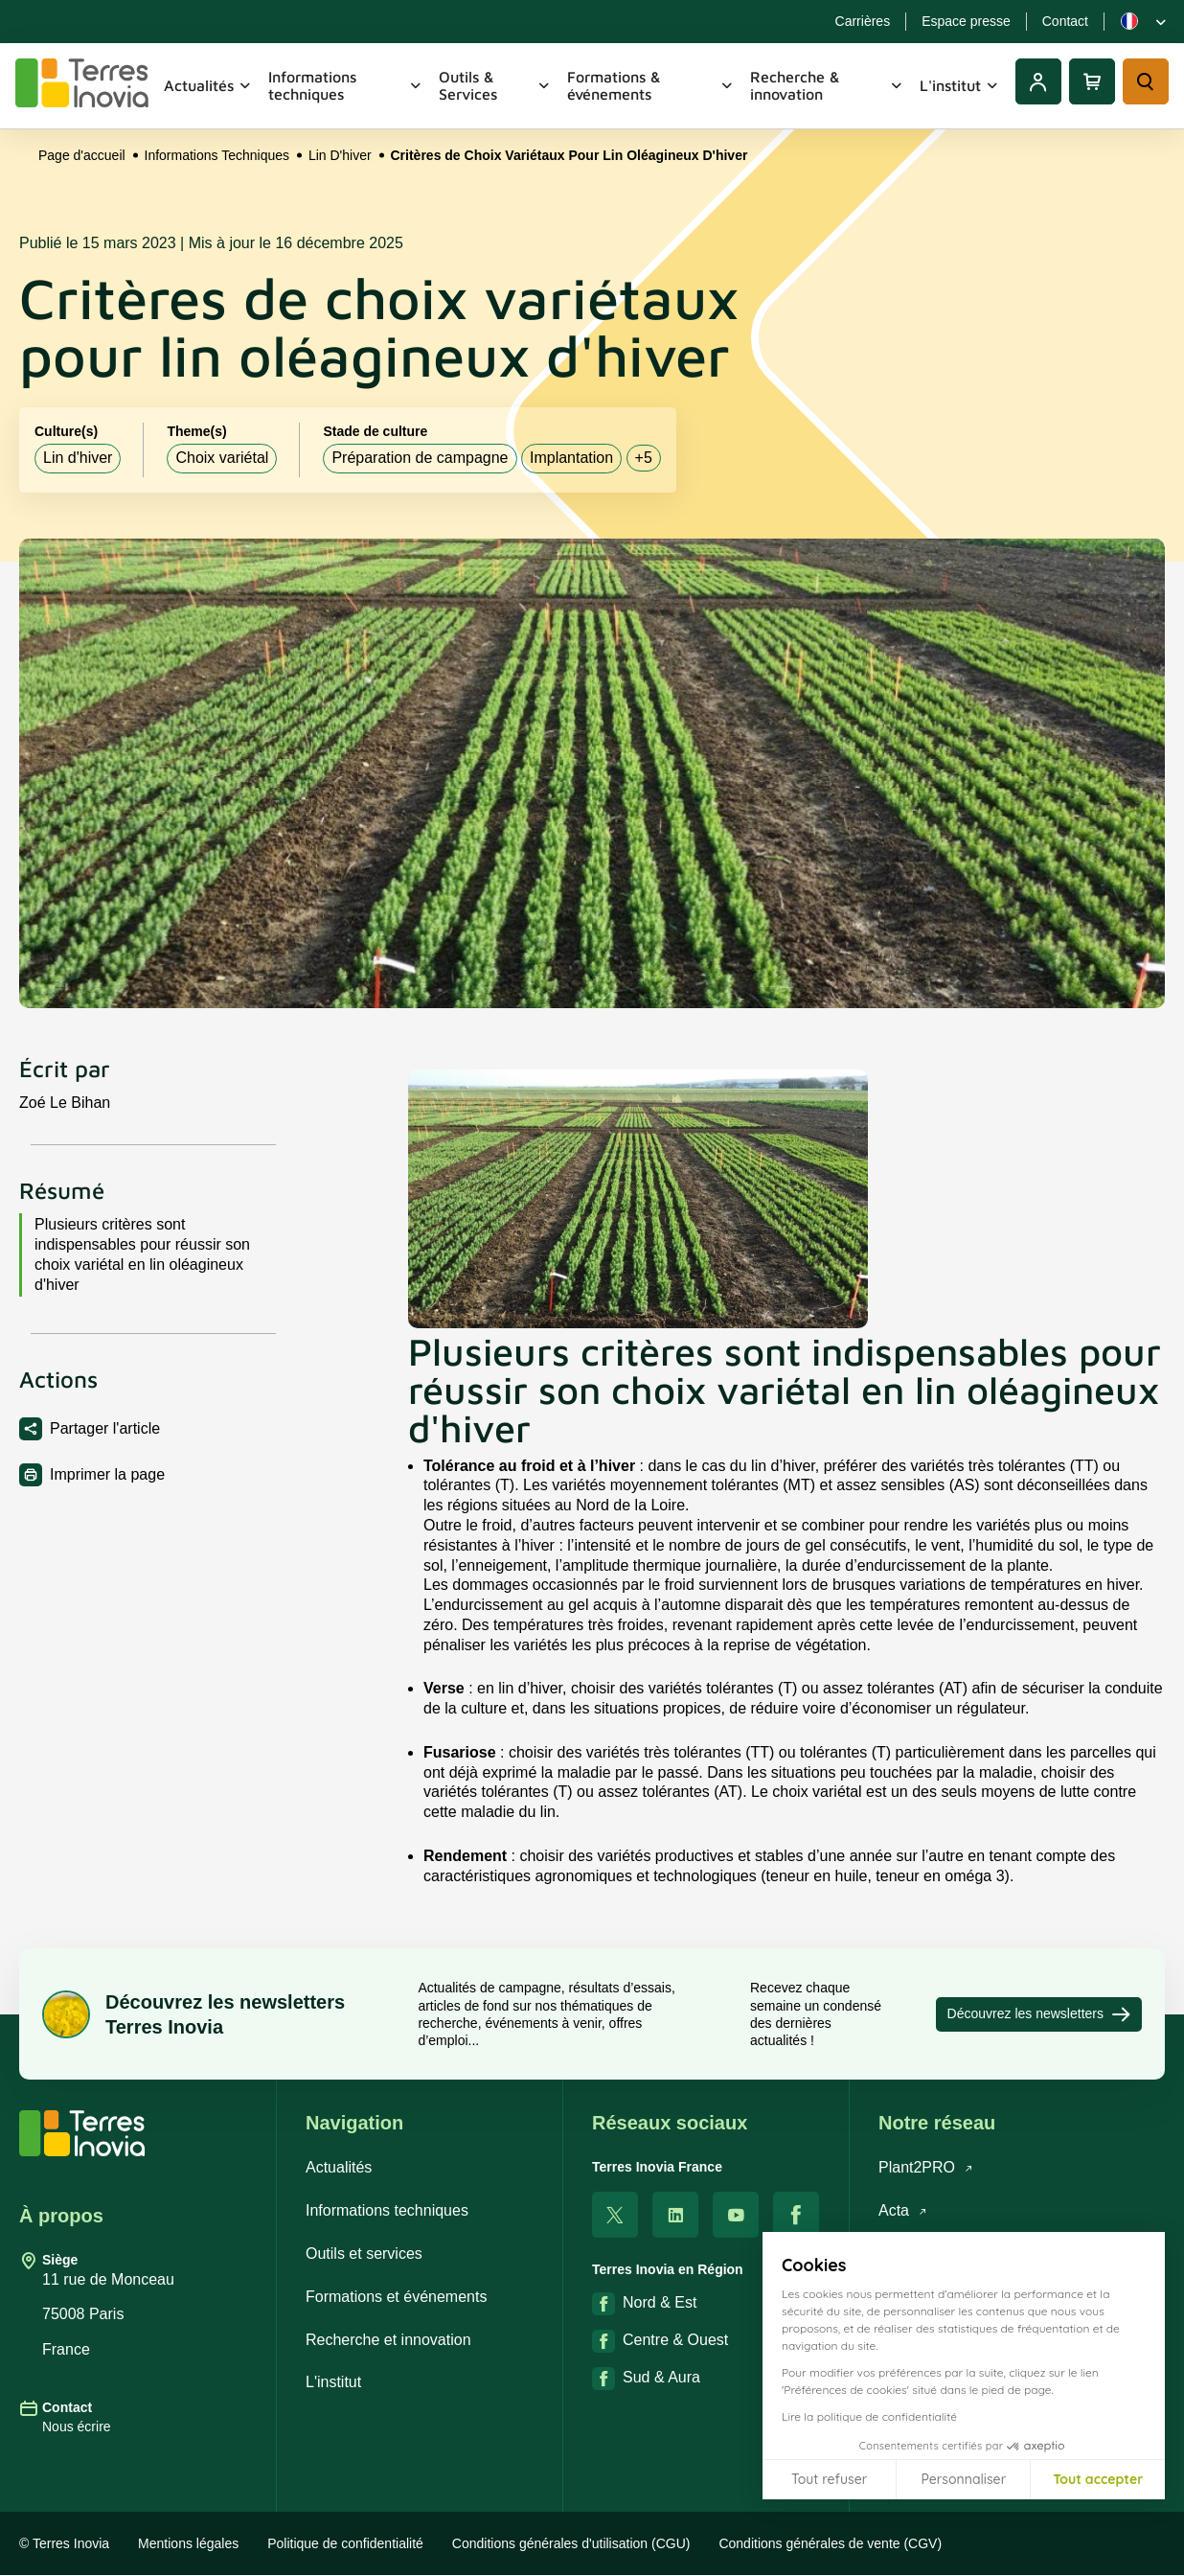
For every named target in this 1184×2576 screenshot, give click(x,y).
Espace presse (966, 21)
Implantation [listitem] (571, 457)
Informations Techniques (217, 155)
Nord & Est (644, 2303)
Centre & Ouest (660, 2341)
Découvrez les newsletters (1038, 2014)
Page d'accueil (81, 155)
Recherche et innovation (388, 2340)
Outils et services (364, 2253)
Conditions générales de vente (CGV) (830, 2543)
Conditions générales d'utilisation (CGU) (571, 2543)
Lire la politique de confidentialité (869, 2416)
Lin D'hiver (340, 155)
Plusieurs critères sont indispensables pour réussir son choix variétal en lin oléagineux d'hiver (142, 1254)
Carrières (863, 21)
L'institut (960, 85)
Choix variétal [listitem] (221, 457)
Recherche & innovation (827, 85)
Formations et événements (396, 2296)
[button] (1155, 2554)
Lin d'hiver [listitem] (77, 457)
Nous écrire (76, 2426)
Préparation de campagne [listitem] (419, 457)
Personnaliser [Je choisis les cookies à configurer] (963, 2479)
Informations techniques (345, 85)
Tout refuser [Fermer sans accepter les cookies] (829, 2479)
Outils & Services (495, 85)
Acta (902, 2210)
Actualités (208, 85)
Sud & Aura (646, 2378)
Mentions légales (188, 2543)
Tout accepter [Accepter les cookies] (1098, 2479)
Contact (1065, 21)
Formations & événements (651, 85)
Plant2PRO (925, 2167)
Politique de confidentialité (345, 2543)
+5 (643, 457)
